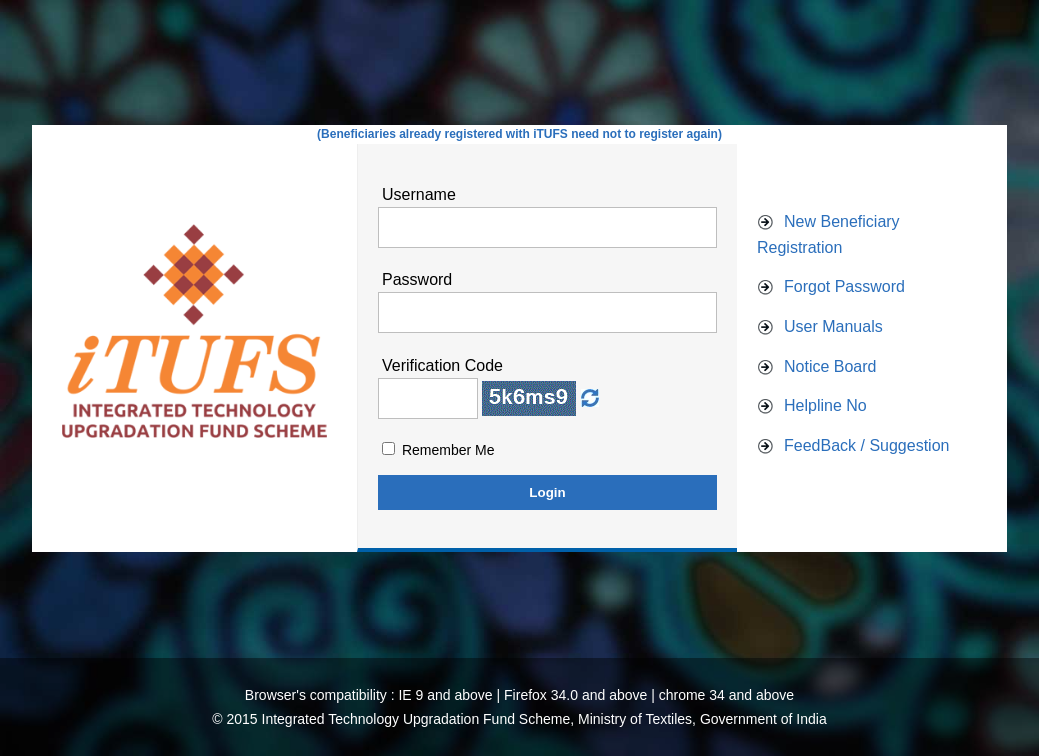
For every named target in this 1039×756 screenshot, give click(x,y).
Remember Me (448, 450)
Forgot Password (844, 286)
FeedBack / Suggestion (866, 445)
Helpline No (825, 405)
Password (417, 279)
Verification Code (442, 365)
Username (419, 194)
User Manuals (833, 326)
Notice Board (830, 366)
